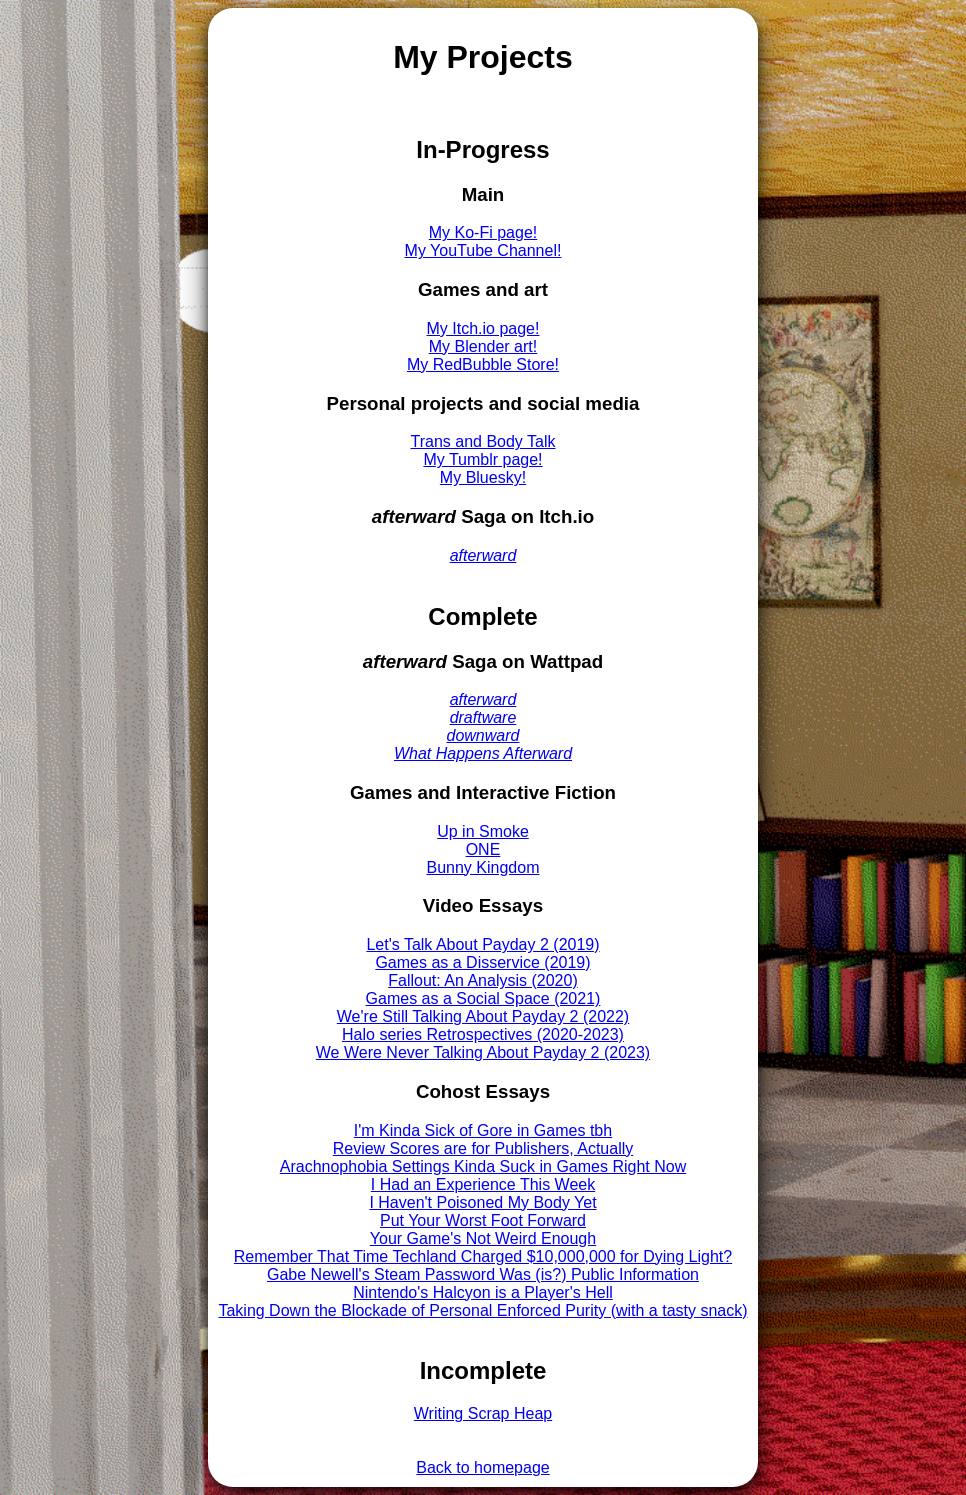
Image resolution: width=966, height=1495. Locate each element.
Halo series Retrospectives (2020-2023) (483, 1034)
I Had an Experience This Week (483, 1184)
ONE (483, 849)
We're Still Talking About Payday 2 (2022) (483, 1016)
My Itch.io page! (483, 328)
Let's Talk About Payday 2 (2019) (482, 944)
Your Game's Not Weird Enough (483, 1238)
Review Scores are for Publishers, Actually (483, 1148)
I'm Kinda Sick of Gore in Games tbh (483, 1130)
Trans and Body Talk (483, 441)
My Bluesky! (483, 477)
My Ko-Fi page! (483, 232)
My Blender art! (483, 346)
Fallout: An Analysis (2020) (482, 980)
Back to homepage (482, 1467)
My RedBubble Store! (483, 364)
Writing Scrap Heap (483, 1413)
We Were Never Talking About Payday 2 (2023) (483, 1052)
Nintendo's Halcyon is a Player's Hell (483, 1292)
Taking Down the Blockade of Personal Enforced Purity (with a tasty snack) (482, 1310)
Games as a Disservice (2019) (482, 962)
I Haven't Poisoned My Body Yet (482, 1202)
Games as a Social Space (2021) (483, 998)
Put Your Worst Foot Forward (483, 1220)
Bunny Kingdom (483, 867)
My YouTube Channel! (483, 250)
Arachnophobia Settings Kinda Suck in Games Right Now (483, 1166)
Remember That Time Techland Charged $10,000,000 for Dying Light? (483, 1256)
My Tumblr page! (482, 459)
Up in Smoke (483, 831)
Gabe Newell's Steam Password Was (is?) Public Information (483, 1274)
